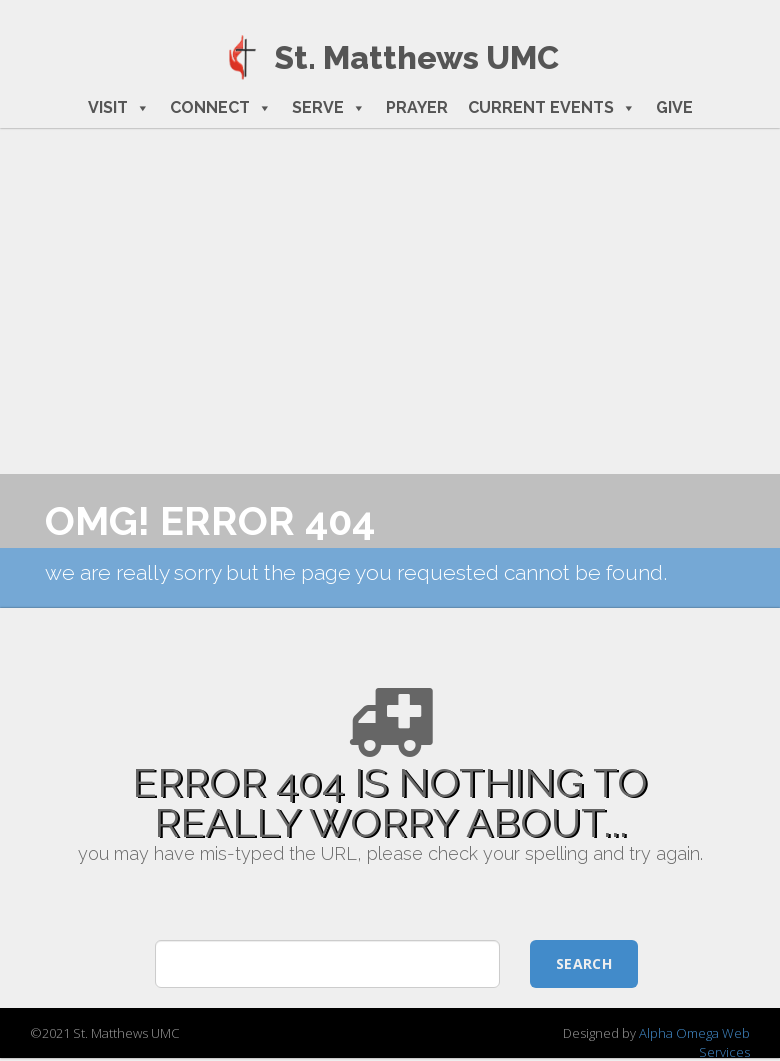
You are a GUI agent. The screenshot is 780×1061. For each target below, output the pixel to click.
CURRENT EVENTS (552, 108)
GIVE (674, 107)
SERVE (329, 108)
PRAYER (417, 107)
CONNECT (221, 108)
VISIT (119, 108)
